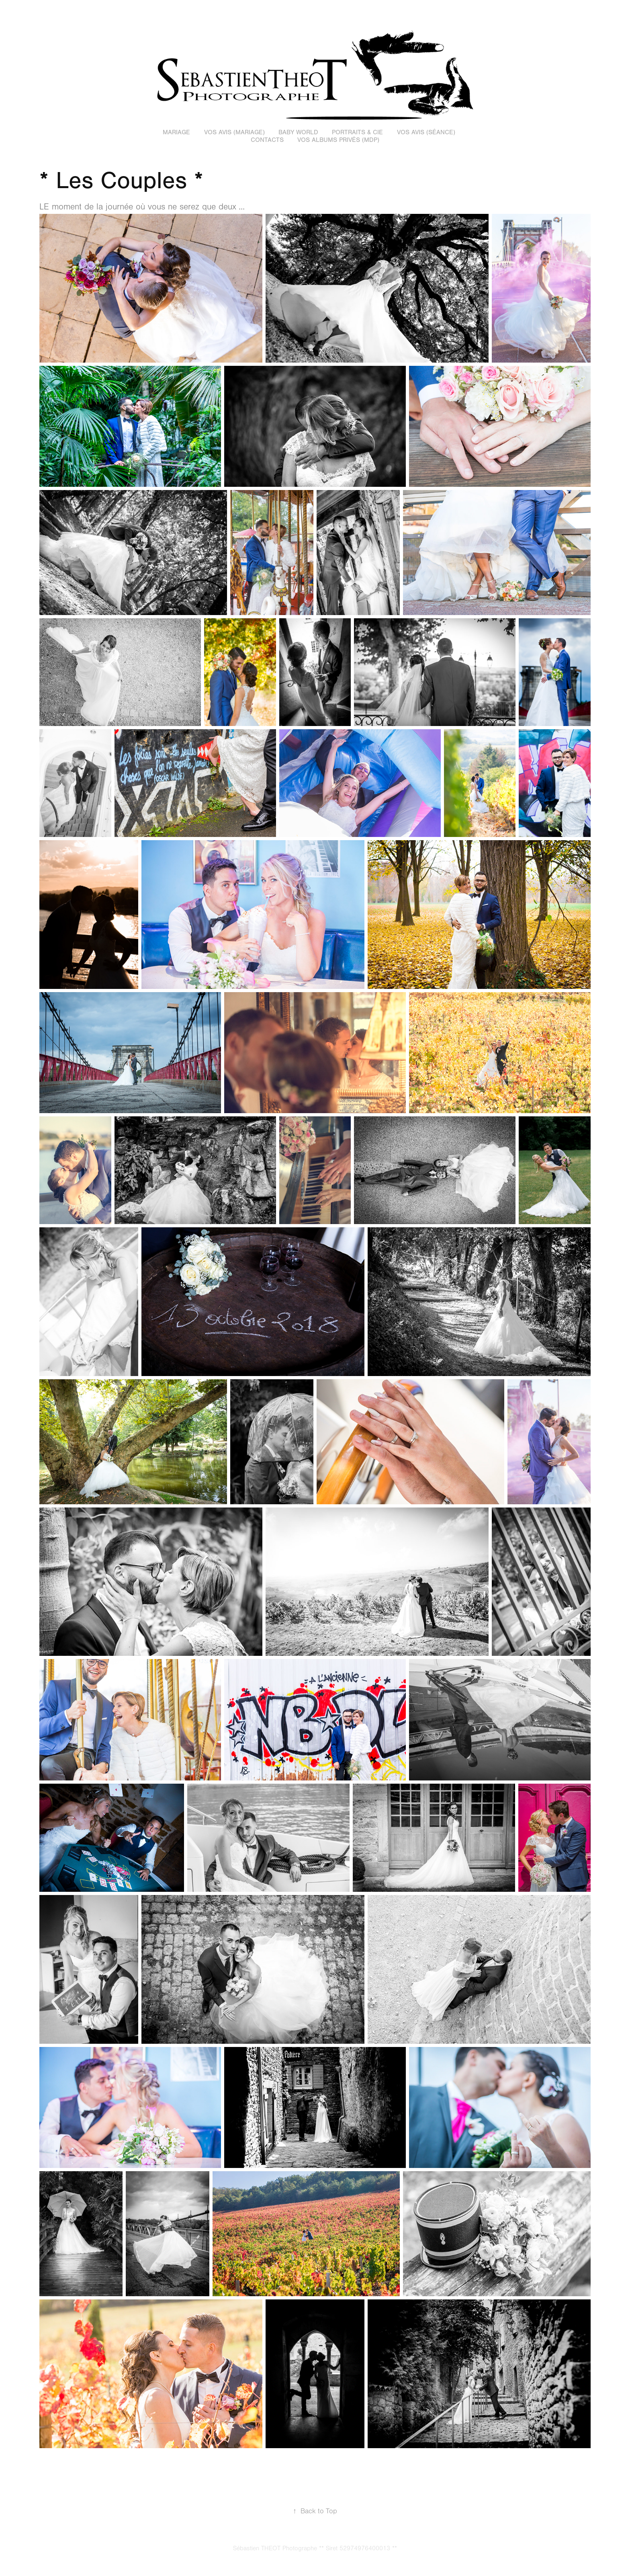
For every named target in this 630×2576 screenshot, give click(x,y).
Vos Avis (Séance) (426, 132)
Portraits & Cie (357, 132)
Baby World (298, 132)
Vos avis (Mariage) (234, 132)
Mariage (176, 132)
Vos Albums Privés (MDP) (338, 140)
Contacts (267, 140)
